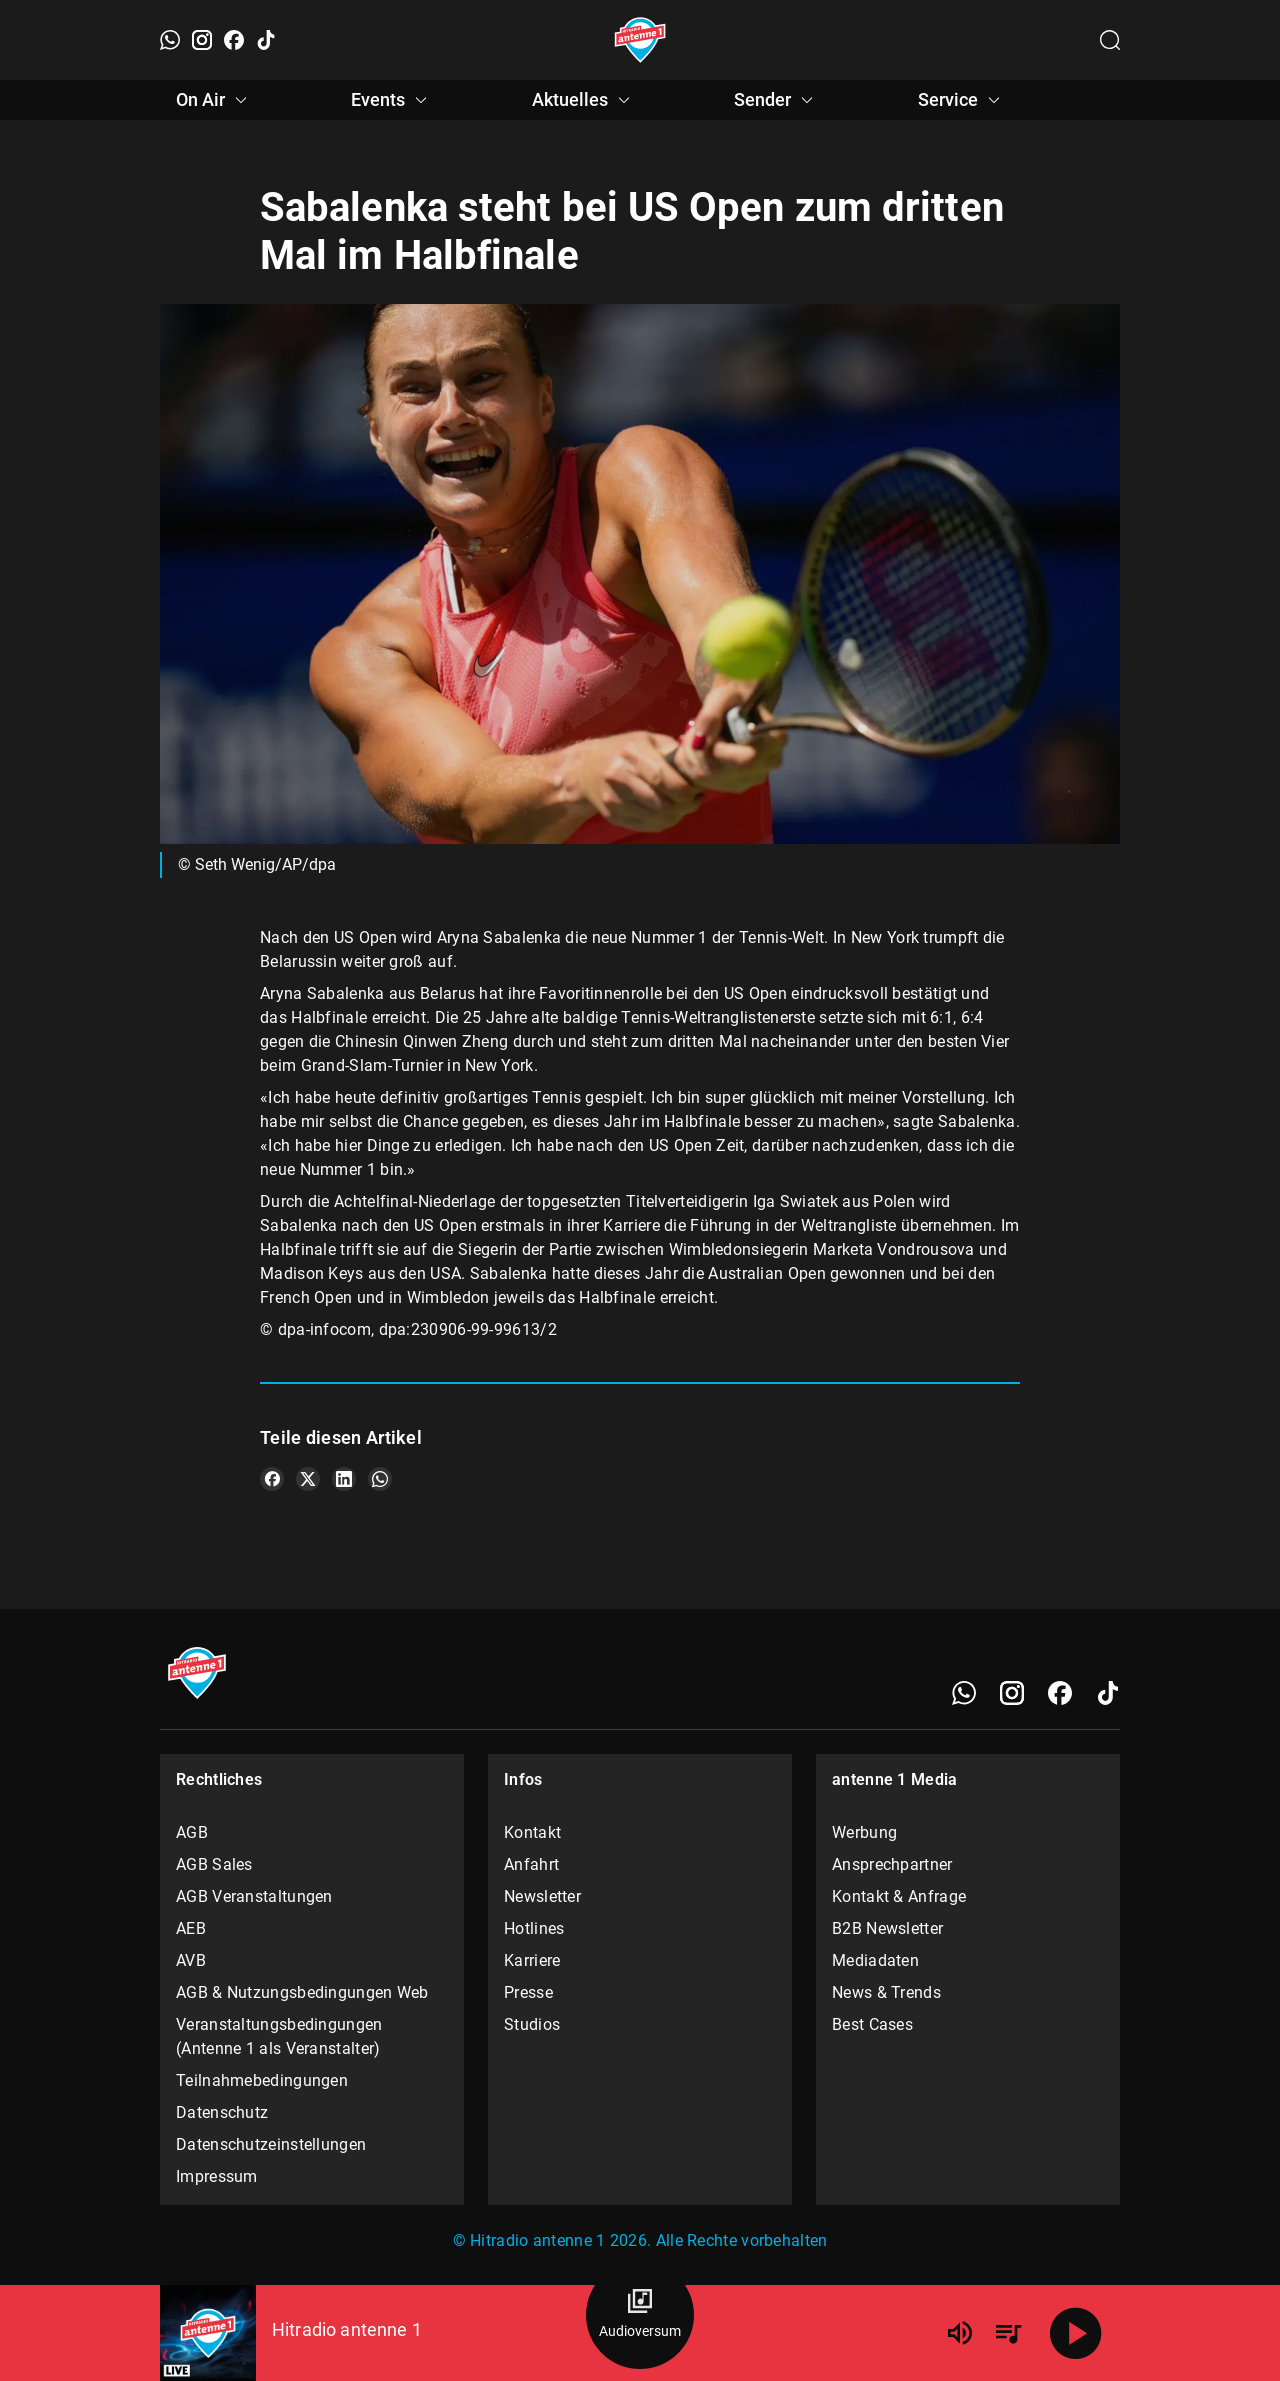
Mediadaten (875, 1960)
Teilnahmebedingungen (262, 2080)
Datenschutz (222, 2112)
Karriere (532, 1960)
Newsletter (542, 1896)
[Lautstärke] (960, 2333)
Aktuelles (584, 100)
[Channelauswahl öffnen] (1110, 40)
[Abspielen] (1076, 2333)
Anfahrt (531, 1864)
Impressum (217, 2176)
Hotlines (534, 1928)
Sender (776, 100)
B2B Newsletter (887, 1928)
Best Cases (872, 2024)
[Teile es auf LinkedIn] (344, 1479)
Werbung (864, 1832)
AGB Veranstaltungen (254, 1896)
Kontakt (532, 1832)
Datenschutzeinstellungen (271, 2144)
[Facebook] (234, 40)
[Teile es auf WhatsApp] (380, 1479)
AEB (191, 1928)
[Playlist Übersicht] (1008, 2333)
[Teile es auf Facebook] (272, 1479)
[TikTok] (266, 40)
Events (392, 100)
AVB (191, 1960)
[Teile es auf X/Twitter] (308, 1479)
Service (962, 100)
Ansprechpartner (892, 1864)
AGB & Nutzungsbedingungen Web (302, 1992)
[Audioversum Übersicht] (640, 2315)
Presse (528, 1992)
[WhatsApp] (170, 40)
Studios (532, 2024)
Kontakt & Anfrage (899, 1896)
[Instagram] (202, 40)
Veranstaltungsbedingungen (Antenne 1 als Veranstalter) (279, 2036)
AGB (192, 1832)
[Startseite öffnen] (640, 40)
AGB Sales (214, 1864)
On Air (214, 100)
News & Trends (886, 1992)
